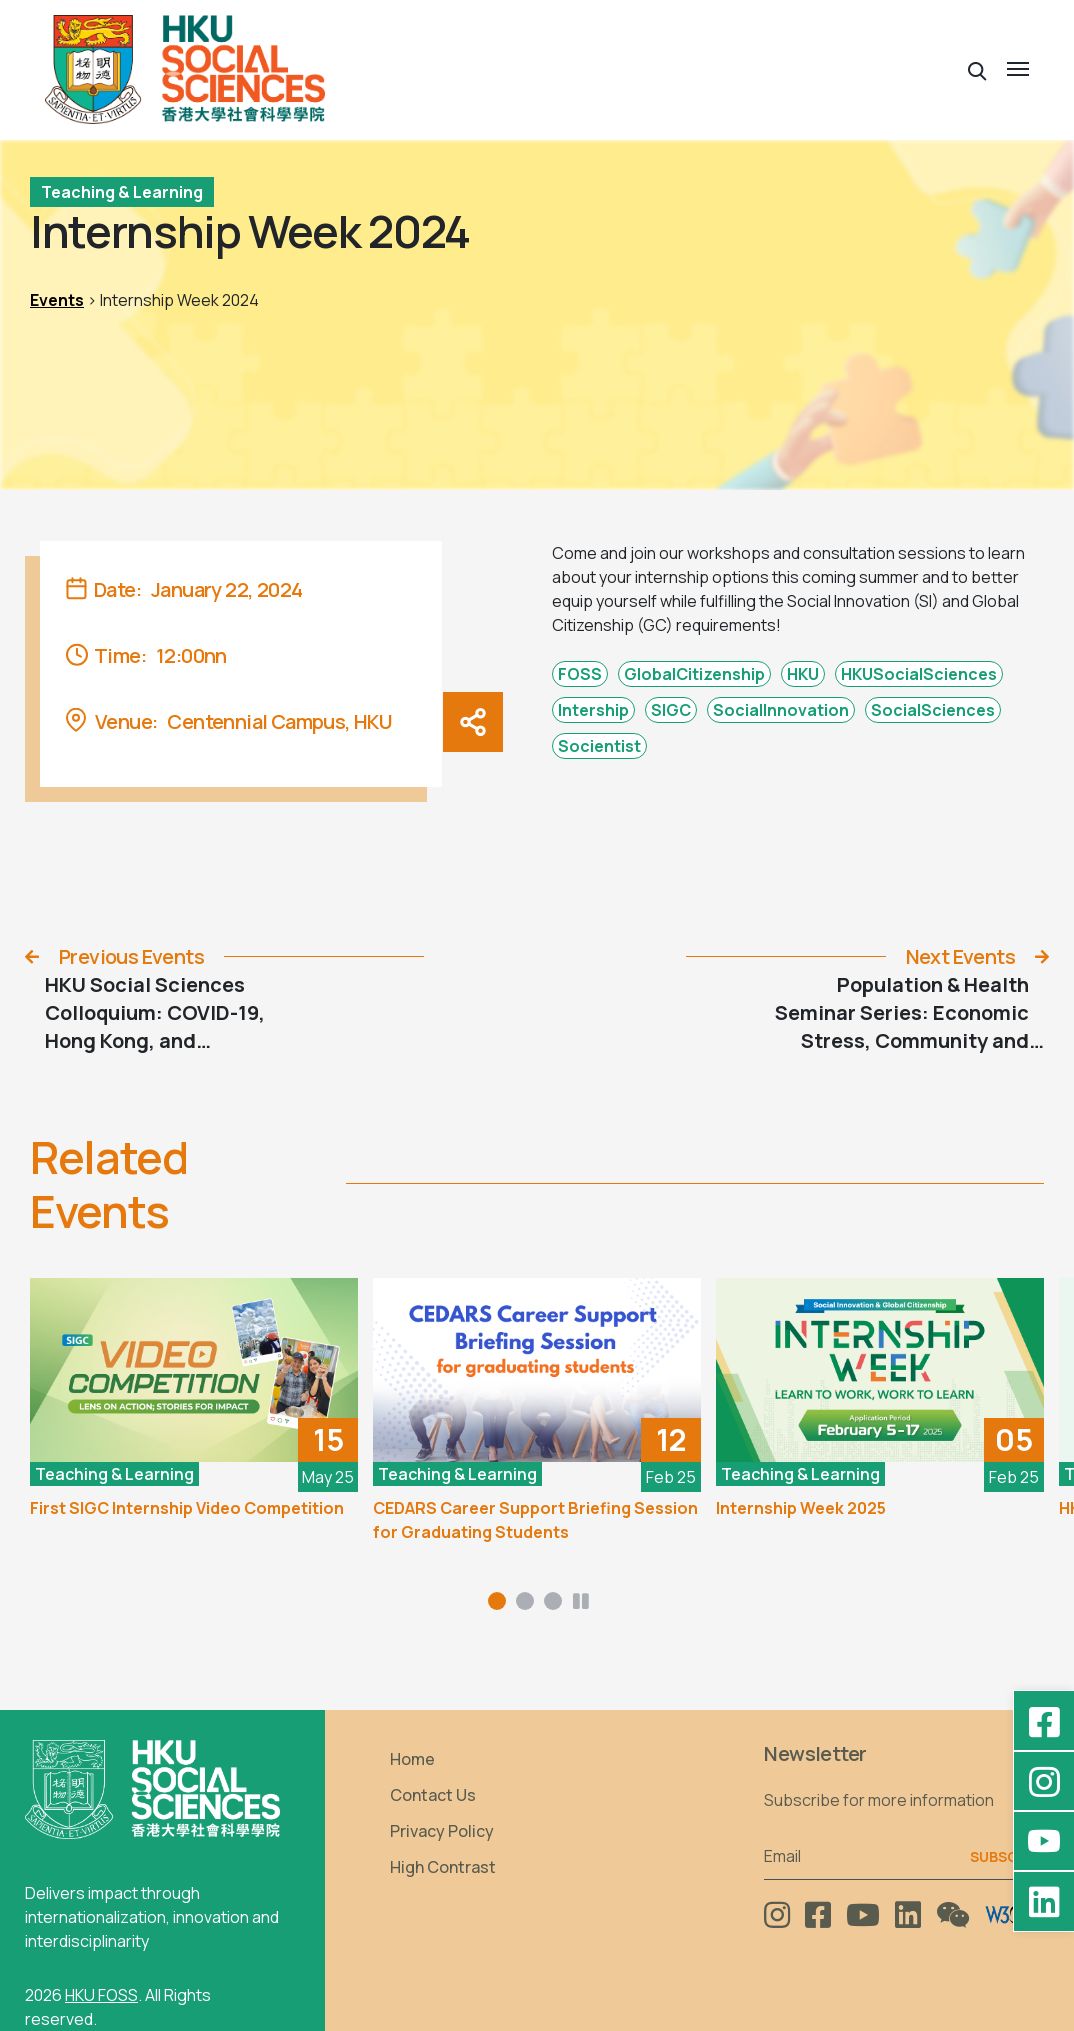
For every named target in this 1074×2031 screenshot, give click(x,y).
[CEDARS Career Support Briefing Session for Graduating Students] (537, 1370)
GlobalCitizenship (694, 674)
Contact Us (433, 1795)
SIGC (671, 710)
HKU (803, 674)
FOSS (580, 674)
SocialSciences (933, 710)
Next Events (960, 956)
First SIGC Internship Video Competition (187, 1508)
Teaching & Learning (122, 192)
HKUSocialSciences (919, 674)
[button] (977, 69)
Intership (593, 710)
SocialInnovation (781, 710)
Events (57, 300)
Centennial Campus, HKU (279, 721)
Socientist (599, 746)
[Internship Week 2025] (880, 1370)
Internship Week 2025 (801, 1508)
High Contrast (443, 1867)
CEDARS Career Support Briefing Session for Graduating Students (535, 1520)
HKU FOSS (101, 1995)
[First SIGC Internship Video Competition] (194, 1370)
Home (412, 1759)
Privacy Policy (442, 1831)
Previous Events (131, 956)
